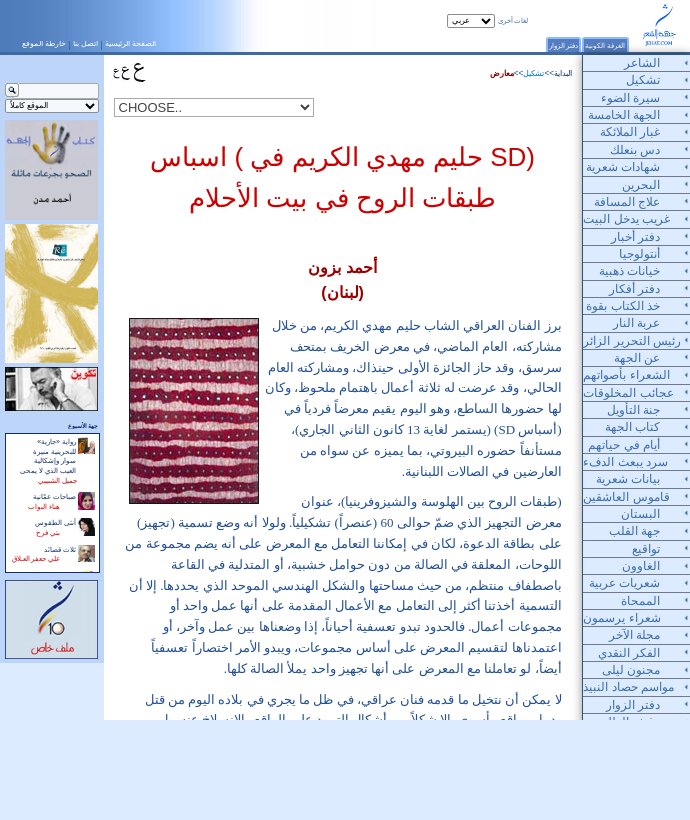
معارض (502, 73)
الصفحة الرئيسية (130, 43)
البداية (563, 73)
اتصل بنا (85, 43)
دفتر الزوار (564, 45)
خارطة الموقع (44, 43)
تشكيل (533, 73)
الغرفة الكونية (605, 45)
